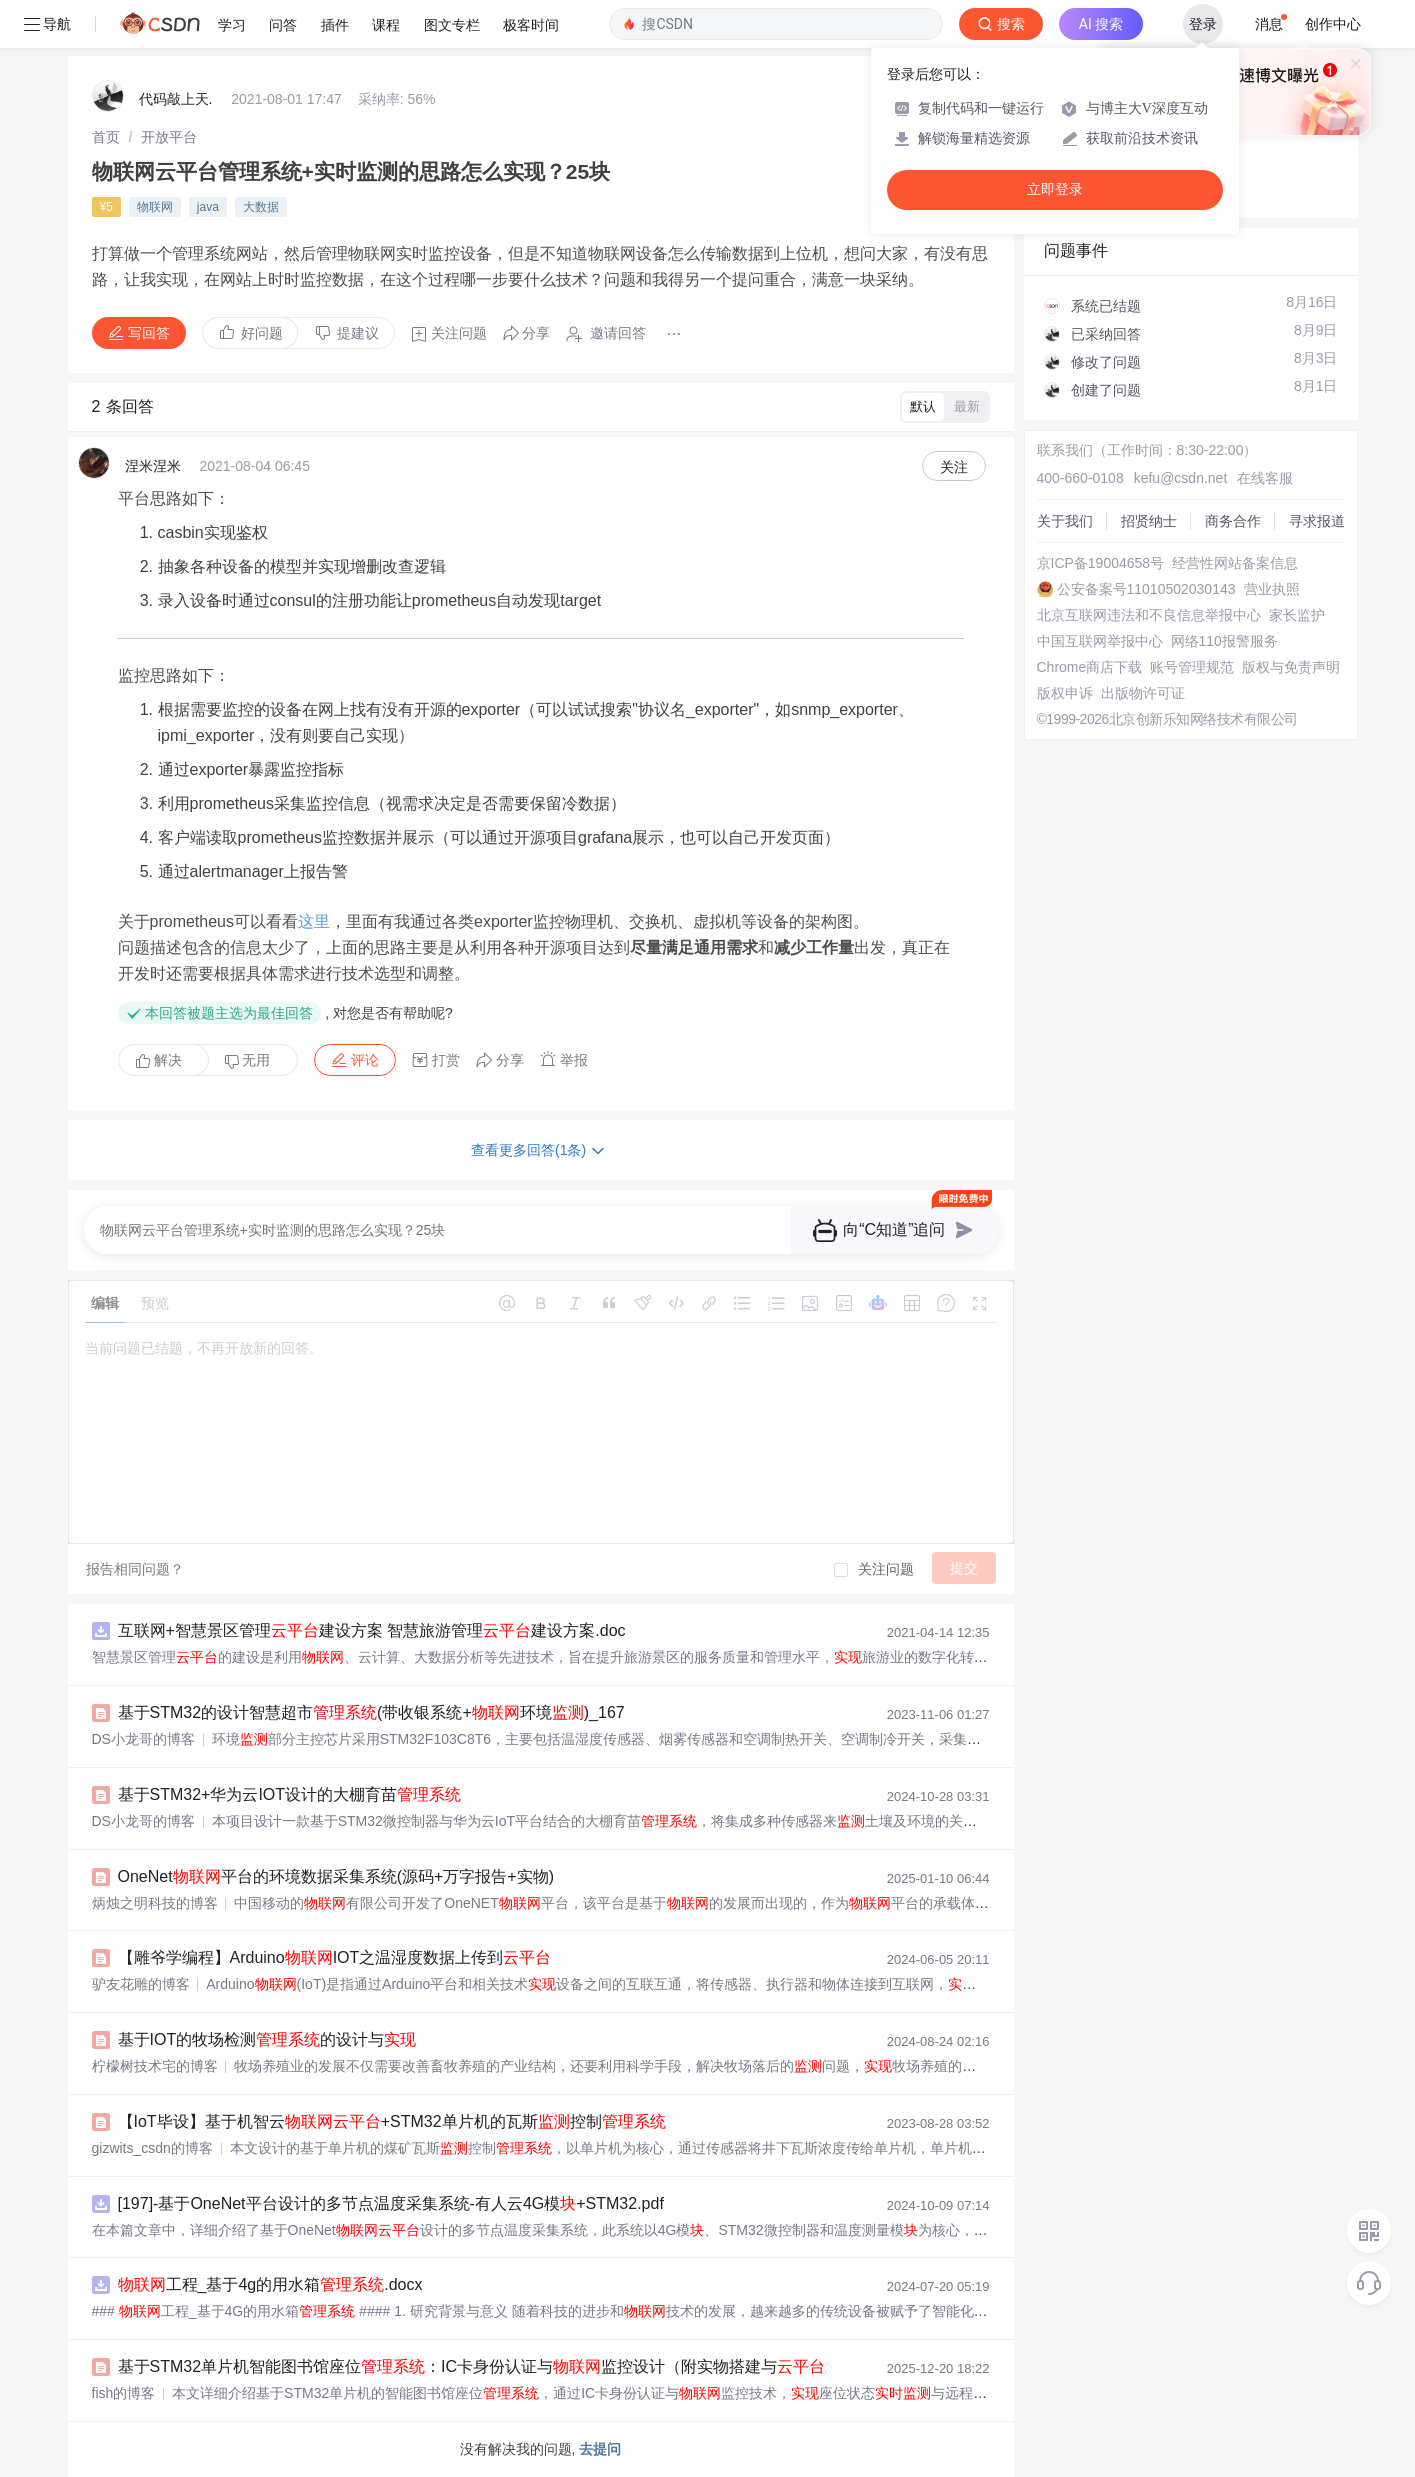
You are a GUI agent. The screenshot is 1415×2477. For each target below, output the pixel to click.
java (208, 207)
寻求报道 (1317, 521)
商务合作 (1233, 521)
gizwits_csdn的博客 (152, 2148)
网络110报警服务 (1224, 641)
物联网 (155, 207)
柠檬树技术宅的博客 (155, 2066)
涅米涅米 (153, 466)
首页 (106, 137)
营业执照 (1272, 589)
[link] (106, 137)
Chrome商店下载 (1090, 667)
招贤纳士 (1149, 521)
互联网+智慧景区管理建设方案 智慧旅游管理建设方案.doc (372, 1630)
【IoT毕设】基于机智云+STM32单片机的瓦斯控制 (392, 2121)
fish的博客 (124, 2393)
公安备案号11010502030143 (1146, 589)
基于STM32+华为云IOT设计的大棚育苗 (290, 1794)
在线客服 (1265, 478)
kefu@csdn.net (1181, 478)
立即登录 (1055, 189)
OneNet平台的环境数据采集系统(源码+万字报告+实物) (336, 1876)
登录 (1203, 24)
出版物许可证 (1143, 693)
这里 (314, 921)
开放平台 (169, 137)
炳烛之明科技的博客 (155, 1903)
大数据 (261, 207)
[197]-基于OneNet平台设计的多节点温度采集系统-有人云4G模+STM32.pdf (391, 2203)
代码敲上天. (176, 99)
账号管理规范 (1192, 667)
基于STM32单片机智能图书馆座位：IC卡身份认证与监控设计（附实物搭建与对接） (496, 2366)
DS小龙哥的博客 (143, 1739)
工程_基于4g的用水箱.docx (270, 2284)
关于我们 (1065, 521)
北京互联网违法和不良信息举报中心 (1149, 615)
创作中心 (1333, 24)
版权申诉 (1065, 693)
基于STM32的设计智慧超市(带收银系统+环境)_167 (371, 1712)
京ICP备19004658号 (1101, 563)
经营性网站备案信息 (1235, 563)
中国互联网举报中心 (1100, 641)
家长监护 (1297, 615)
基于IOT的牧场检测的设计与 (267, 2039)
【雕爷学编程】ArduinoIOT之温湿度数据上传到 (335, 1957)
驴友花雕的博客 (141, 1984)
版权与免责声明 (1291, 667)
